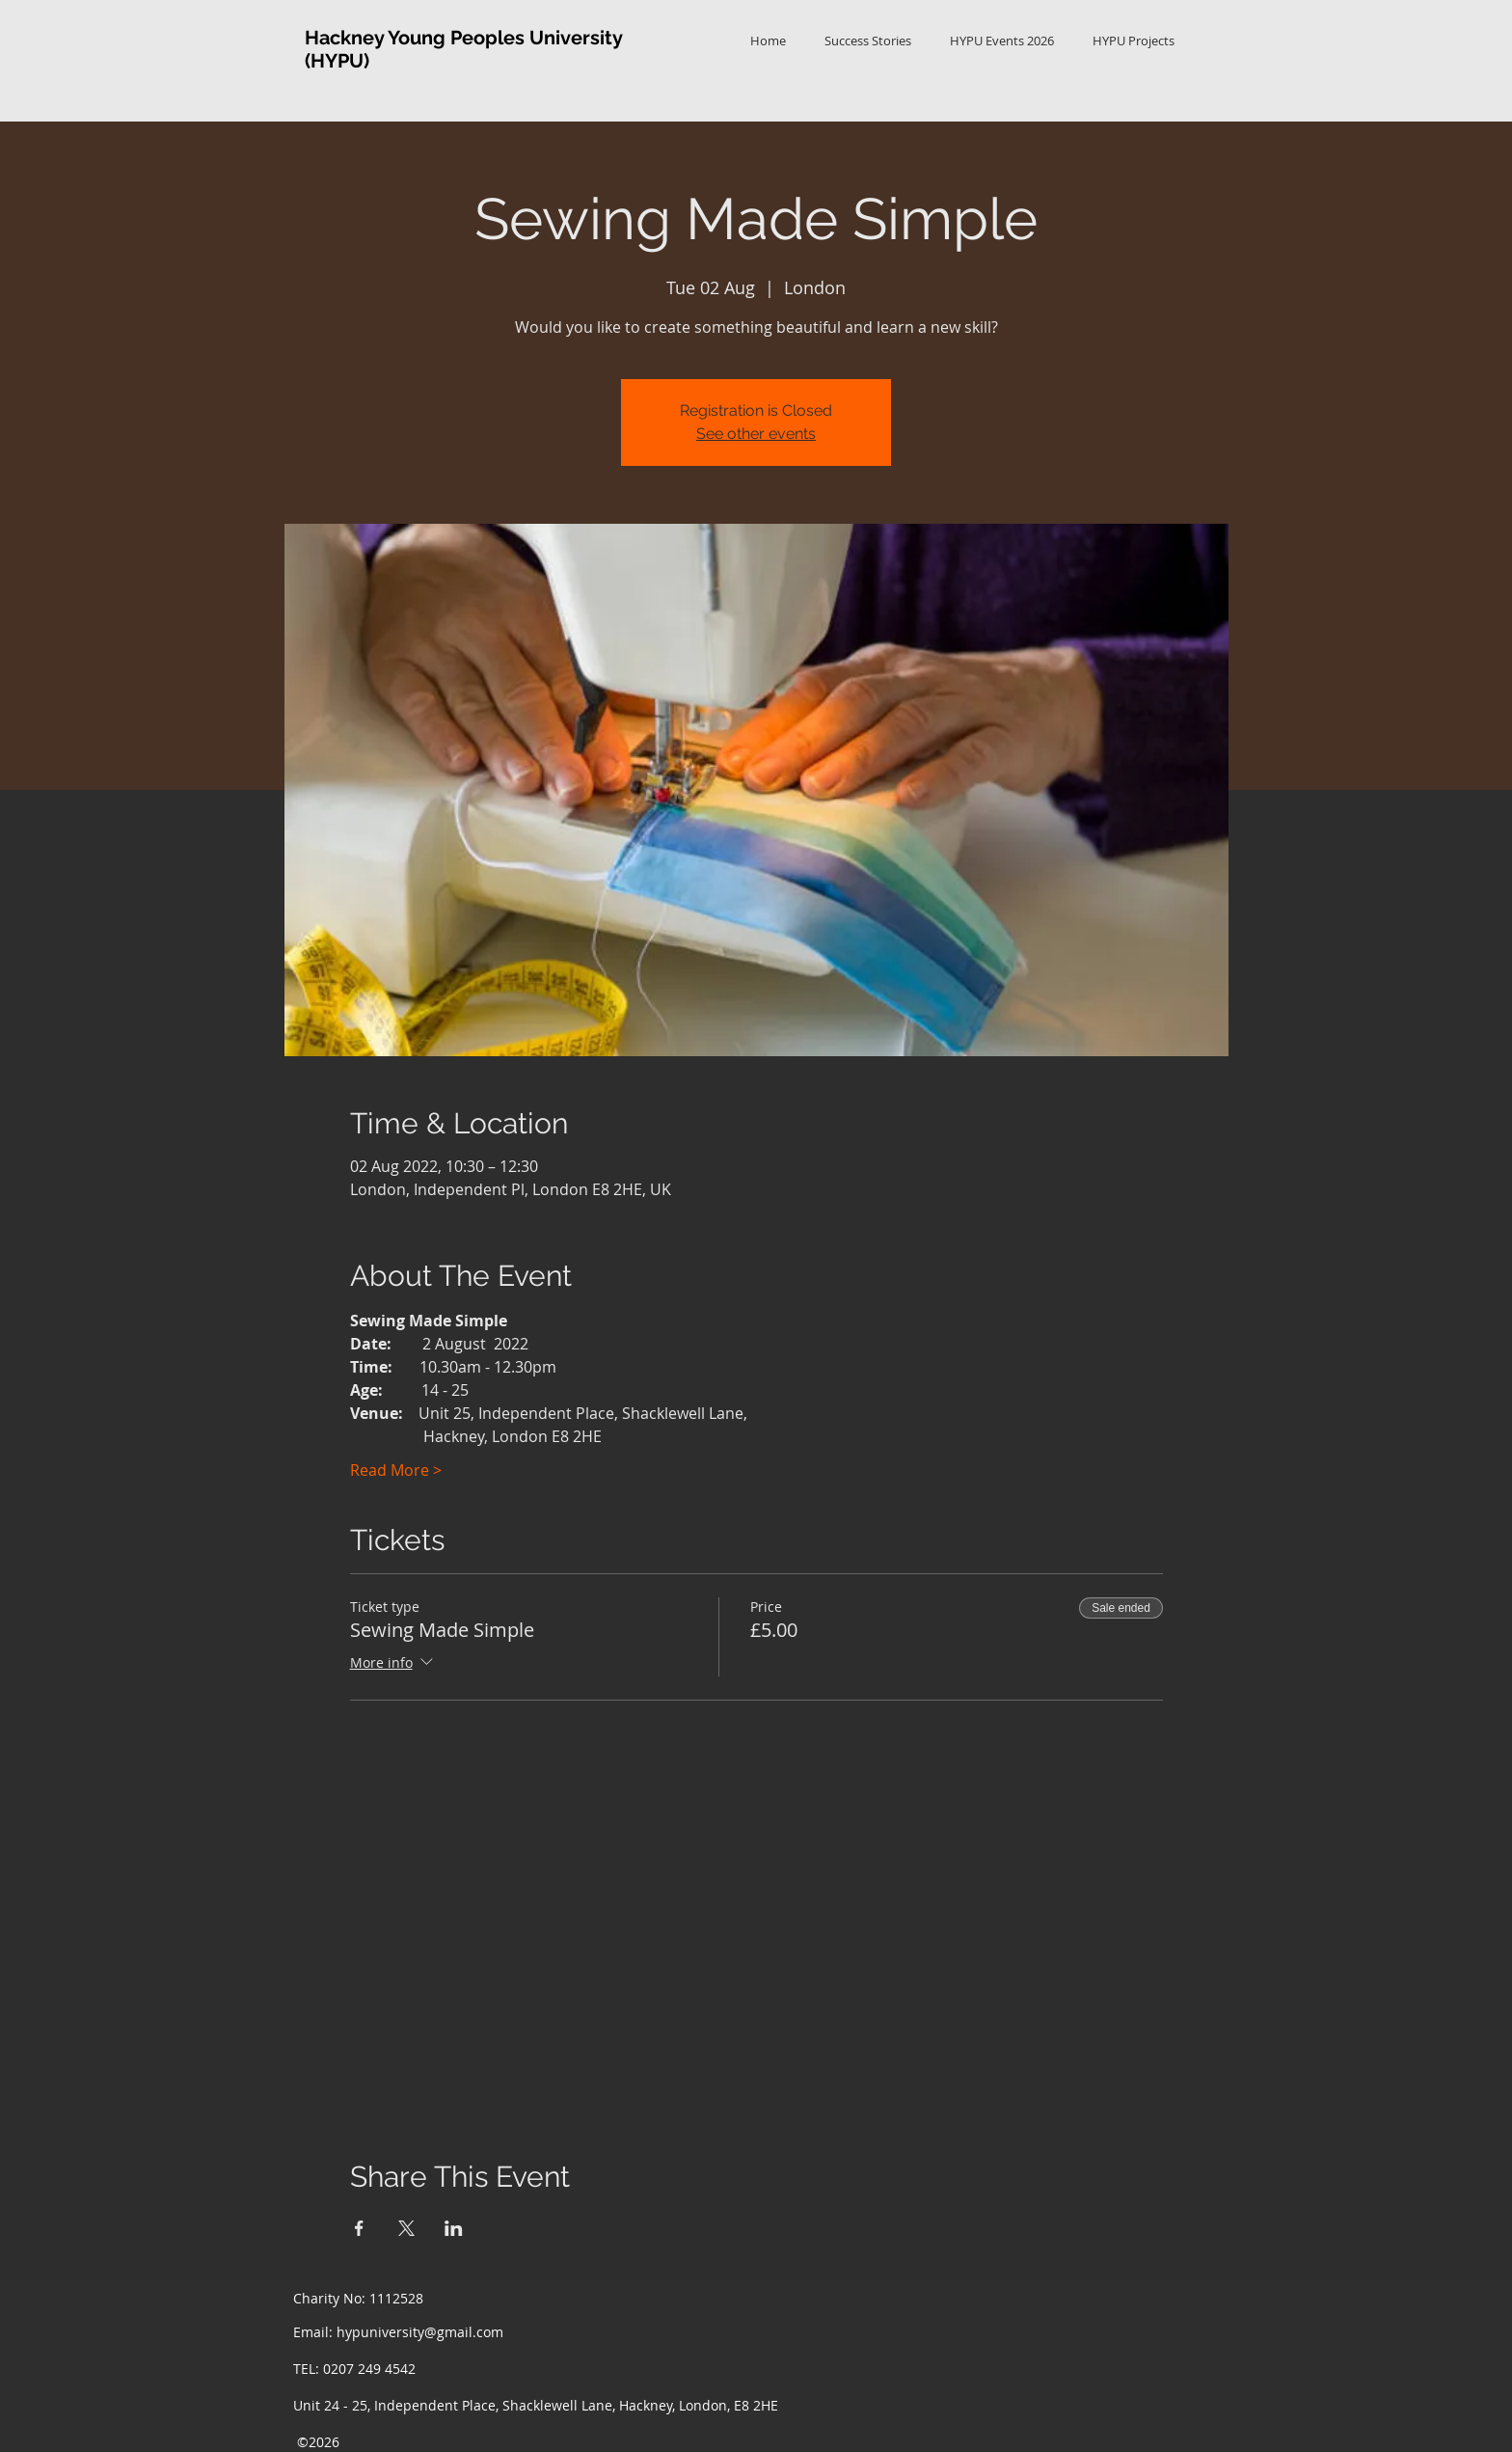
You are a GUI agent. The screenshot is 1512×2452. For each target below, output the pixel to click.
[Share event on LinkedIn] (454, 2228)
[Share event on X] (406, 2228)
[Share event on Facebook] (359, 2228)
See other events (756, 433)
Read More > (396, 1470)
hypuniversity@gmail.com (420, 2332)
